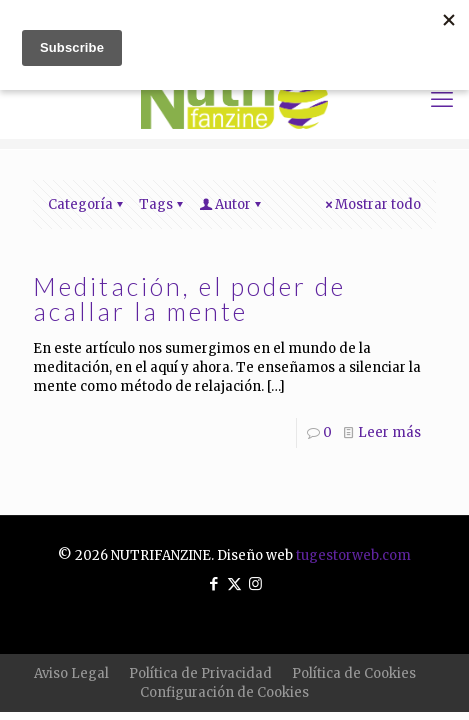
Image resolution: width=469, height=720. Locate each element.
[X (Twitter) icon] (234, 583)
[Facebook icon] (213, 583)
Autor (231, 204)
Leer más (389, 432)
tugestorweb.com (353, 555)
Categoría (87, 204)
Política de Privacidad (200, 673)
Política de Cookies (354, 673)
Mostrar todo (371, 204)
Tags (162, 204)
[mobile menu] (442, 99)
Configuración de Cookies (224, 692)
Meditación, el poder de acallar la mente (189, 298)
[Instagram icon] (255, 583)
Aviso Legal (71, 673)
